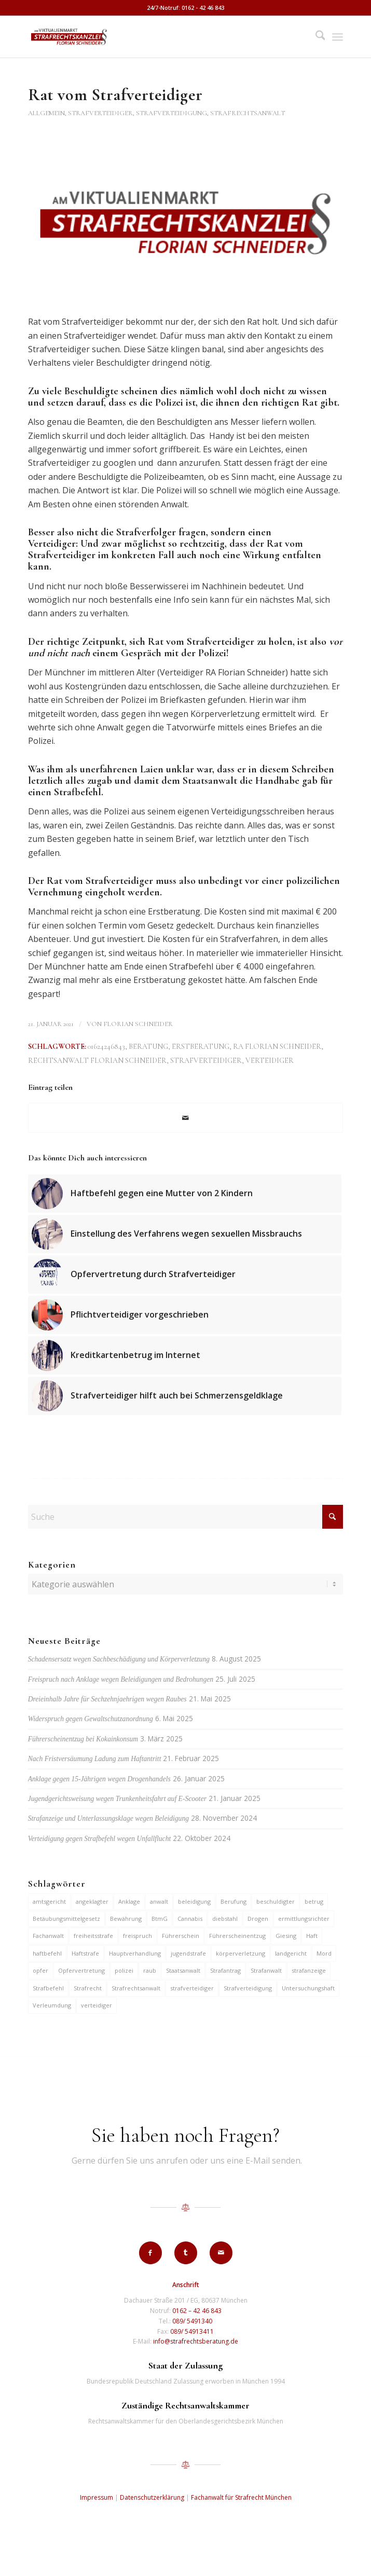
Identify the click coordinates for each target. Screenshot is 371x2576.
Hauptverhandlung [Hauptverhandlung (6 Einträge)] (135, 1953)
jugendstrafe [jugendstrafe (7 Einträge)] (188, 1953)
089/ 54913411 (192, 2331)
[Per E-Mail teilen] (186, 1117)
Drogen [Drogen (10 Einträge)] (258, 1918)
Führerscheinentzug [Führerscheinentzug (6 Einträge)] (237, 1936)
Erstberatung (200, 1046)
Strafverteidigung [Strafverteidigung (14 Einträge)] (248, 1988)
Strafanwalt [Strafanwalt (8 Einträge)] (266, 1970)
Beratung (148, 1046)
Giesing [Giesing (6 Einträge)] (286, 1936)
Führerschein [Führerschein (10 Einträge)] (180, 1936)
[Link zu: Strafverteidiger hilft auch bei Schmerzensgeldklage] (185, 1396)
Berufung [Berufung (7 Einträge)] (233, 1901)
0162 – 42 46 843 (197, 2310)
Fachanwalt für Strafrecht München (241, 2497)
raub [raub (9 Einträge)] (149, 1970)
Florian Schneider (138, 1024)
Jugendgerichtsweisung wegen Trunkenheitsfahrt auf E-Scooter (117, 1799)
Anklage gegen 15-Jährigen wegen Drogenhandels (99, 1779)
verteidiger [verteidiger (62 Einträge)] (96, 2005)
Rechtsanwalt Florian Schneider (97, 1060)
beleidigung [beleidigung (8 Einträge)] (194, 1901)
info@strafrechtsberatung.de (195, 2341)
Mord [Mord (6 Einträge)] (324, 1953)
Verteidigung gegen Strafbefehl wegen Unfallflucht (99, 1839)
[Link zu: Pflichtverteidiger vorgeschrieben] (185, 1315)
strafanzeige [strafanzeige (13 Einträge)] (309, 1970)
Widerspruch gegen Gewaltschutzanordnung (90, 1719)
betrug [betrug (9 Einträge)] (314, 1901)
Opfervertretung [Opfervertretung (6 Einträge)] (81, 1970)
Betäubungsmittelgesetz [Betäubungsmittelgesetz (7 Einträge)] (66, 1918)
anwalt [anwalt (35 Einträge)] (159, 1901)
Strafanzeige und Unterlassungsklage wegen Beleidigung (108, 1818)
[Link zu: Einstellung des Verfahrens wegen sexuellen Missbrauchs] (185, 1234)
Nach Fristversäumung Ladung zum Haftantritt (94, 1759)
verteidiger (269, 1060)
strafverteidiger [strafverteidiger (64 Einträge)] (192, 1988)
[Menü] (337, 36)
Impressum (96, 2497)
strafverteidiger (206, 1060)
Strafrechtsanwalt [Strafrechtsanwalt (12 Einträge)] (136, 1988)
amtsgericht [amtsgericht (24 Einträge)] (49, 1901)
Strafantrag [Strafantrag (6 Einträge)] (225, 1970)
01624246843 (106, 1046)
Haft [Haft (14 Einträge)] (312, 1936)
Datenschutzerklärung (152, 2497)
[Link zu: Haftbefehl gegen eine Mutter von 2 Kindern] (185, 1193)
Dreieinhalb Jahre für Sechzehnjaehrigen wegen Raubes (107, 1699)
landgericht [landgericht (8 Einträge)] (291, 1953)
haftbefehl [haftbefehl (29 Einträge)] (47, 1953)
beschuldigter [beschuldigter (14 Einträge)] (275, 1901)
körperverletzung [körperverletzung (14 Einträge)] (240, 1953)
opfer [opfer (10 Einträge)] (40, 1970)
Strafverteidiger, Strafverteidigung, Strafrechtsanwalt (176, 113)
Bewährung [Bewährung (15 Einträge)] (126, 1918)
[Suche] (315, 37)
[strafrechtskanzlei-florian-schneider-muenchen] (154, 37)
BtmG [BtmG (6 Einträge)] (160, 1918)
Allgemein (46, 113)
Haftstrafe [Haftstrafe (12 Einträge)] (85, 1953)
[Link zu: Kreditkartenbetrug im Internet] (185, 1355)
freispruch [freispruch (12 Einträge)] (137, 1936)
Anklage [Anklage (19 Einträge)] (129, 1901)
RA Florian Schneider (277, 1046)
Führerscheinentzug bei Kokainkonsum (83, 1739)
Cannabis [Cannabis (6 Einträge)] (189, 1918)
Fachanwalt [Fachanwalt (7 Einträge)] (48, 1936)
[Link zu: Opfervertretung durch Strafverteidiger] (185, 1274)
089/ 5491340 (192, 2321)
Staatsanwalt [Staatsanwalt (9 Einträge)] (183, 1970)
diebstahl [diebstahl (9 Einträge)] (225, 1918)
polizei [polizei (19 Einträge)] (124, 1970)
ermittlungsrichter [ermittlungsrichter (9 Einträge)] (303, 1918)
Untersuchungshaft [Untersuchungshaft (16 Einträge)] (308, 1988)
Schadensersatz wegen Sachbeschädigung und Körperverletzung (119, 1659)
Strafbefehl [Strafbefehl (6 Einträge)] (48, 1988)
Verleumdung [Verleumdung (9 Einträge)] (52, 2005)
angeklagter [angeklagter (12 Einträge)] (92, 1901)
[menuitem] (315, 37)
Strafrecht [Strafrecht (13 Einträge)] (88, 1988)
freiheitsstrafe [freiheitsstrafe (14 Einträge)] (93, 1936)
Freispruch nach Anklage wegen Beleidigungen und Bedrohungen (120, 1679)
